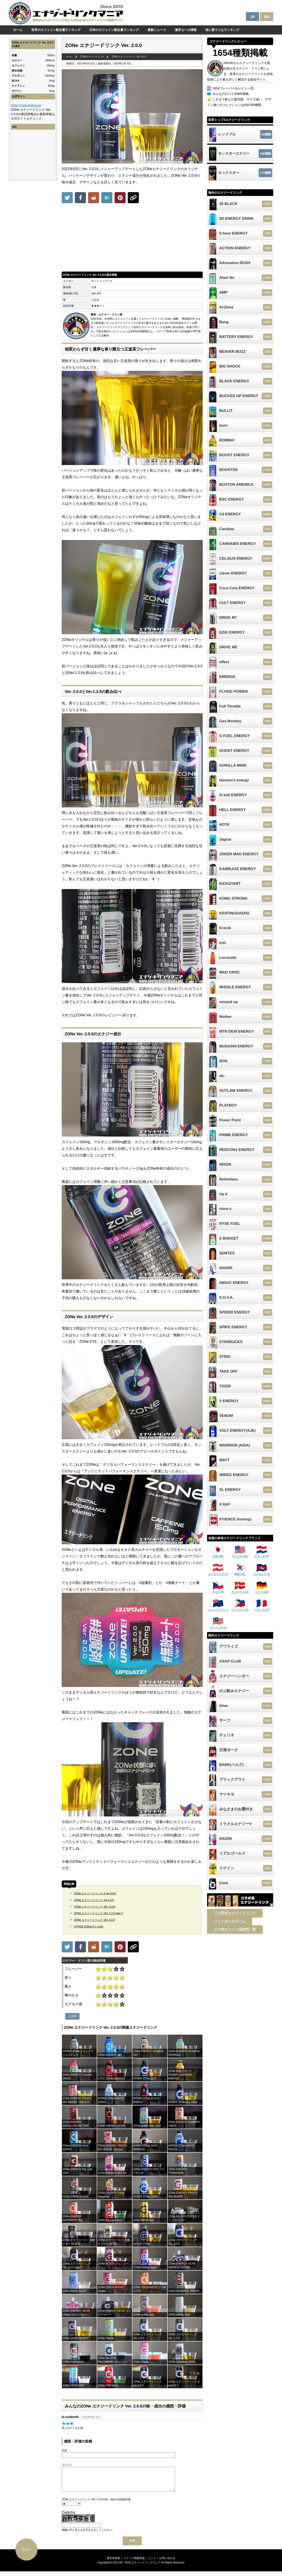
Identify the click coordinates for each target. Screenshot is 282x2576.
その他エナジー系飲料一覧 (235, 1929)
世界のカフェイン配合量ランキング (56, 30)
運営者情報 (113, 2562)
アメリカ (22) (240, 1555)
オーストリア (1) (218, 1572)
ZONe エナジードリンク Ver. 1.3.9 (94, 1906)
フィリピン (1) (240, 1608)
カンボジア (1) (261, 1572)
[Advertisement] (132, 238)
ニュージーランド (218, 1608)
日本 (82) (218, 1555)
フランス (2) (261, 1608)
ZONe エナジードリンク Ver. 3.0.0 (94, 1919)
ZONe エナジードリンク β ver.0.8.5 (95, 1893)
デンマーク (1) (240, 1590)
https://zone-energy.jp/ (26, 105)
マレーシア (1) (218, 1626)
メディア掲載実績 (134, 2562)
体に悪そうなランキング (222, 30)
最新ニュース (157, 30)
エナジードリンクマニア (145, 2567)
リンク (152, 2562)
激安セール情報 (186, 30)
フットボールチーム (229, 1921)
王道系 (95, 299)
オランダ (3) (261, 1555)
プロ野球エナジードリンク (235, 1913)
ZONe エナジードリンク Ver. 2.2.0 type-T (98, 1913)
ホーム (17, 30)
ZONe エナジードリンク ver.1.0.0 (94, 1900)
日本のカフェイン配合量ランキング (114, 30)
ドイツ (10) (261, 1590)
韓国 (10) (239, 1572)
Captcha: (69, 2517)
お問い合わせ (167, 2562)
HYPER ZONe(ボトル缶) (88, 1926)
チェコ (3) (218, 1590)
